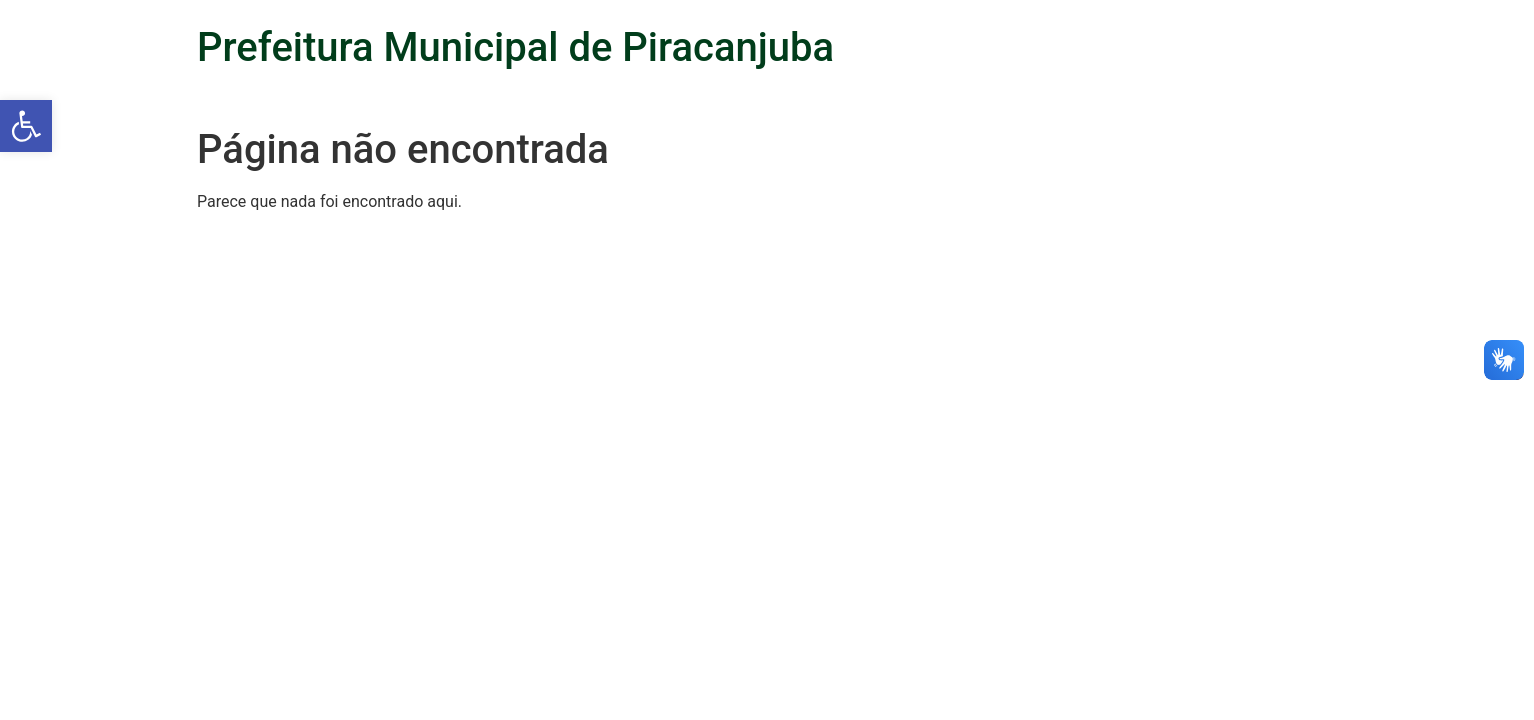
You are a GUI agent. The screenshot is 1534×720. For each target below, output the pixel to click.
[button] (26, 126)
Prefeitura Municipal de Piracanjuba (515, 47)
